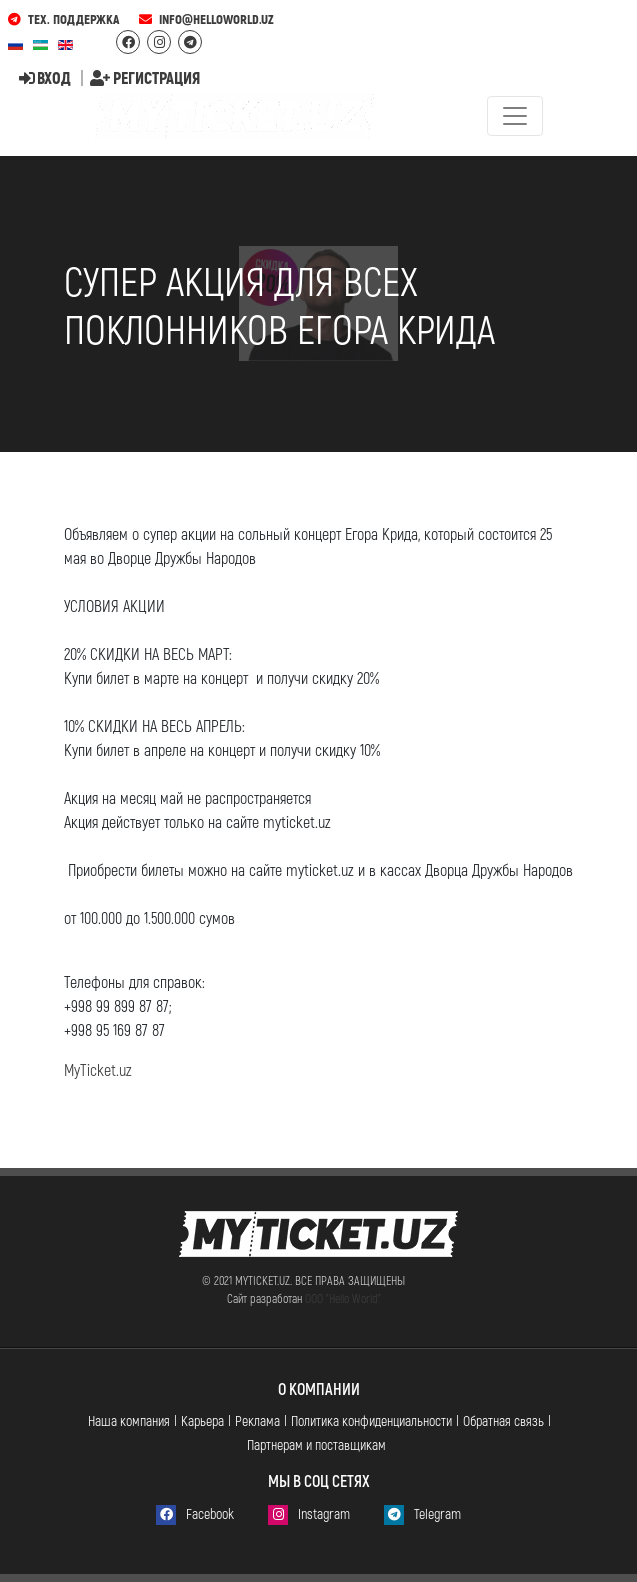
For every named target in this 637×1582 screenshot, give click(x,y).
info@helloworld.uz (206, 19)
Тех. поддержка (63, 19)
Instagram (309, 1514)
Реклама (257, 1420)
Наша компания (129, 1420)
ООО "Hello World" (343, 1298)
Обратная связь (503, 1420)
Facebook (195, 1514)
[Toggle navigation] (515, 116)
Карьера (202, 1420)
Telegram (422, 1514)
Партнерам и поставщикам (316, 1444)
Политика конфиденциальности (371, 1420)
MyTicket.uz (98, 1069)
